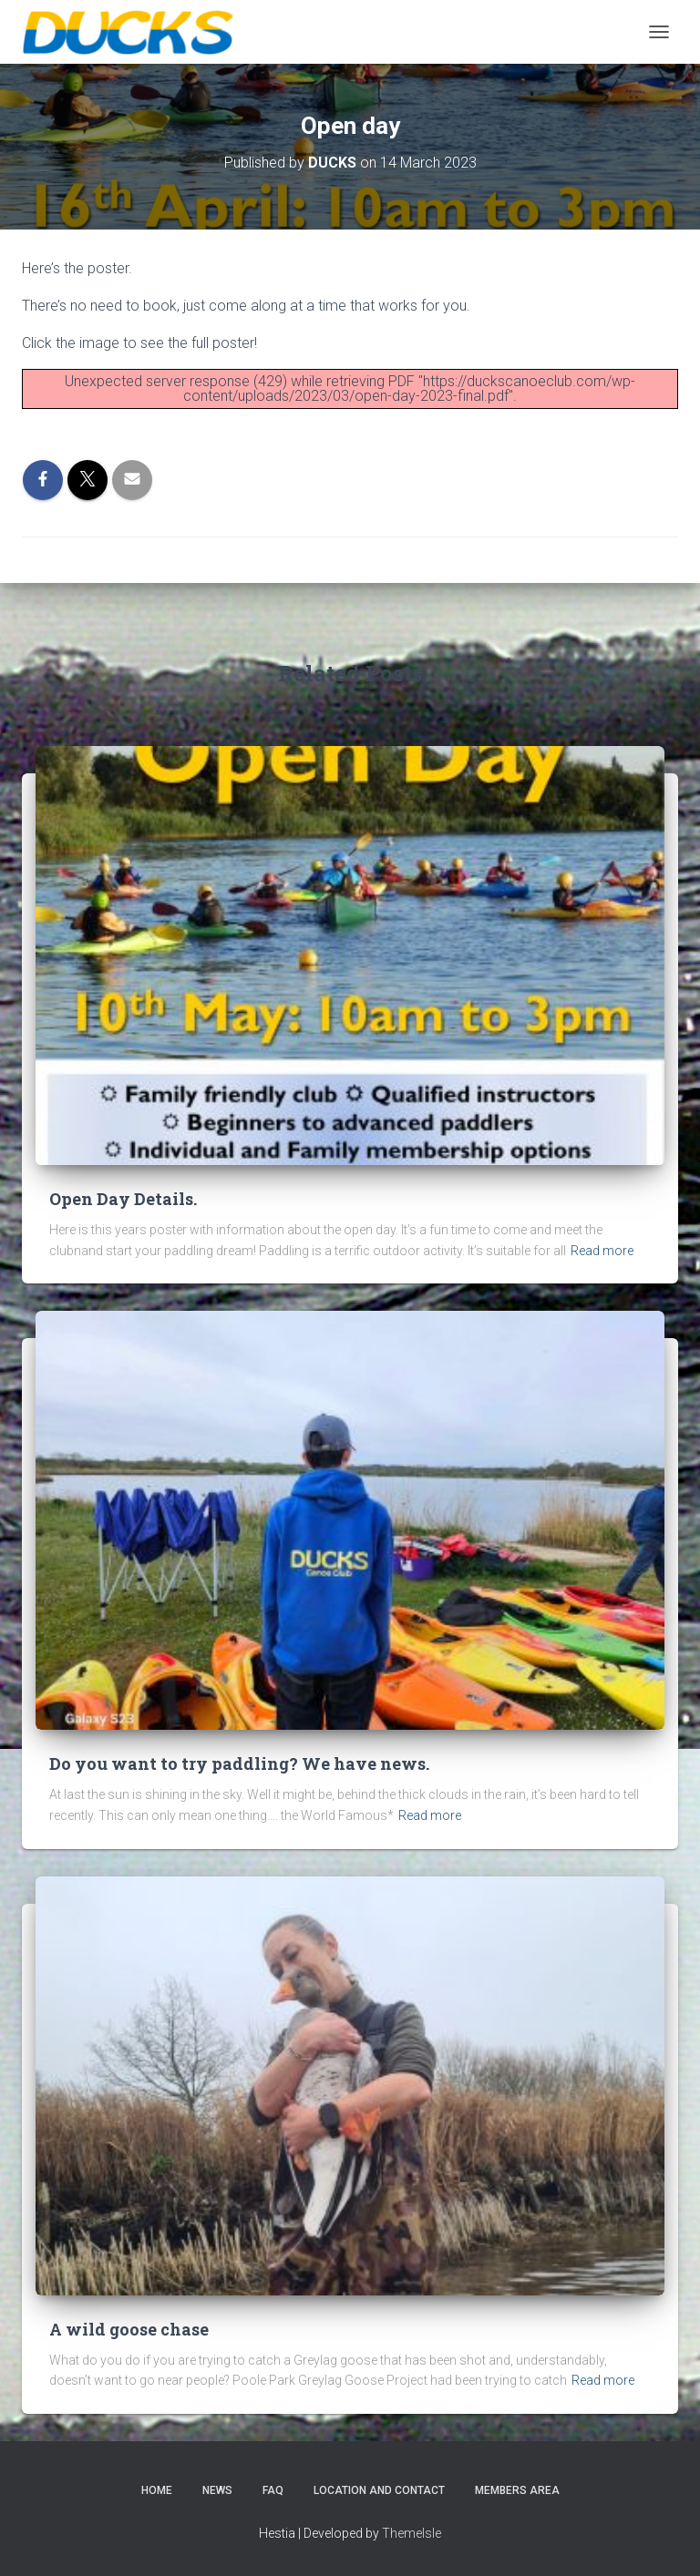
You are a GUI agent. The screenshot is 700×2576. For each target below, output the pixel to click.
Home (156, 2490)
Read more (602, 1250)
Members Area (517, 2490)
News (217, 2490)
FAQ (272, 2490)
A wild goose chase (129, 2329)
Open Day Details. (123, 1199)
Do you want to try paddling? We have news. (239, 1763)
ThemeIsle (411, 2533)
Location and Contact (379, 2490)
